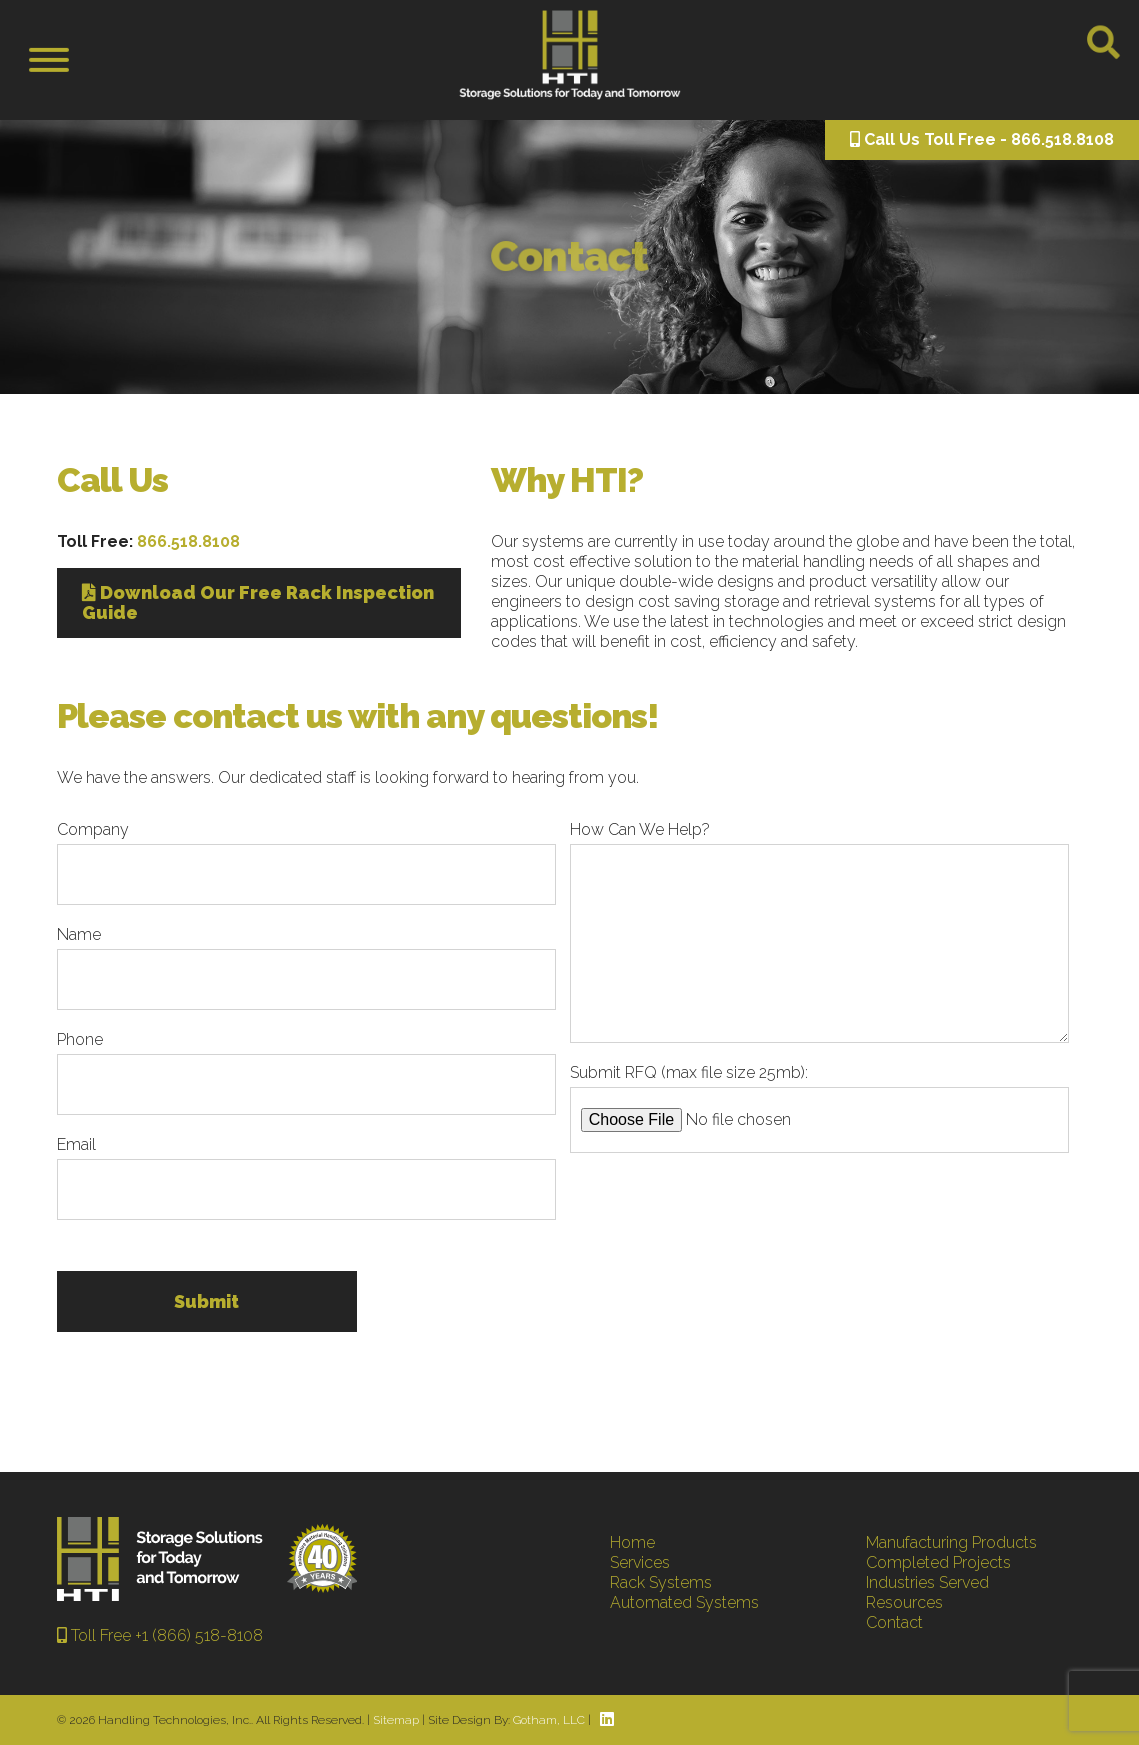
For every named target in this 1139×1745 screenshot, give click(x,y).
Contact (894, 1622)
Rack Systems (661, 1582)
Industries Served (927, 1582)
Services (640, 1562)
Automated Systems (684, 1602)
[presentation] (722, 1212)
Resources (904, 1602)
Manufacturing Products (951, 1542)
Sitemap (396, 1720)
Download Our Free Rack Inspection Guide (258, 602)
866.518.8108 (188, 541)
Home (632, 1542)
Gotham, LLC (549, 1720)
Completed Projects (938, 1562)
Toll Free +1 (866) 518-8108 (160, 1635)
